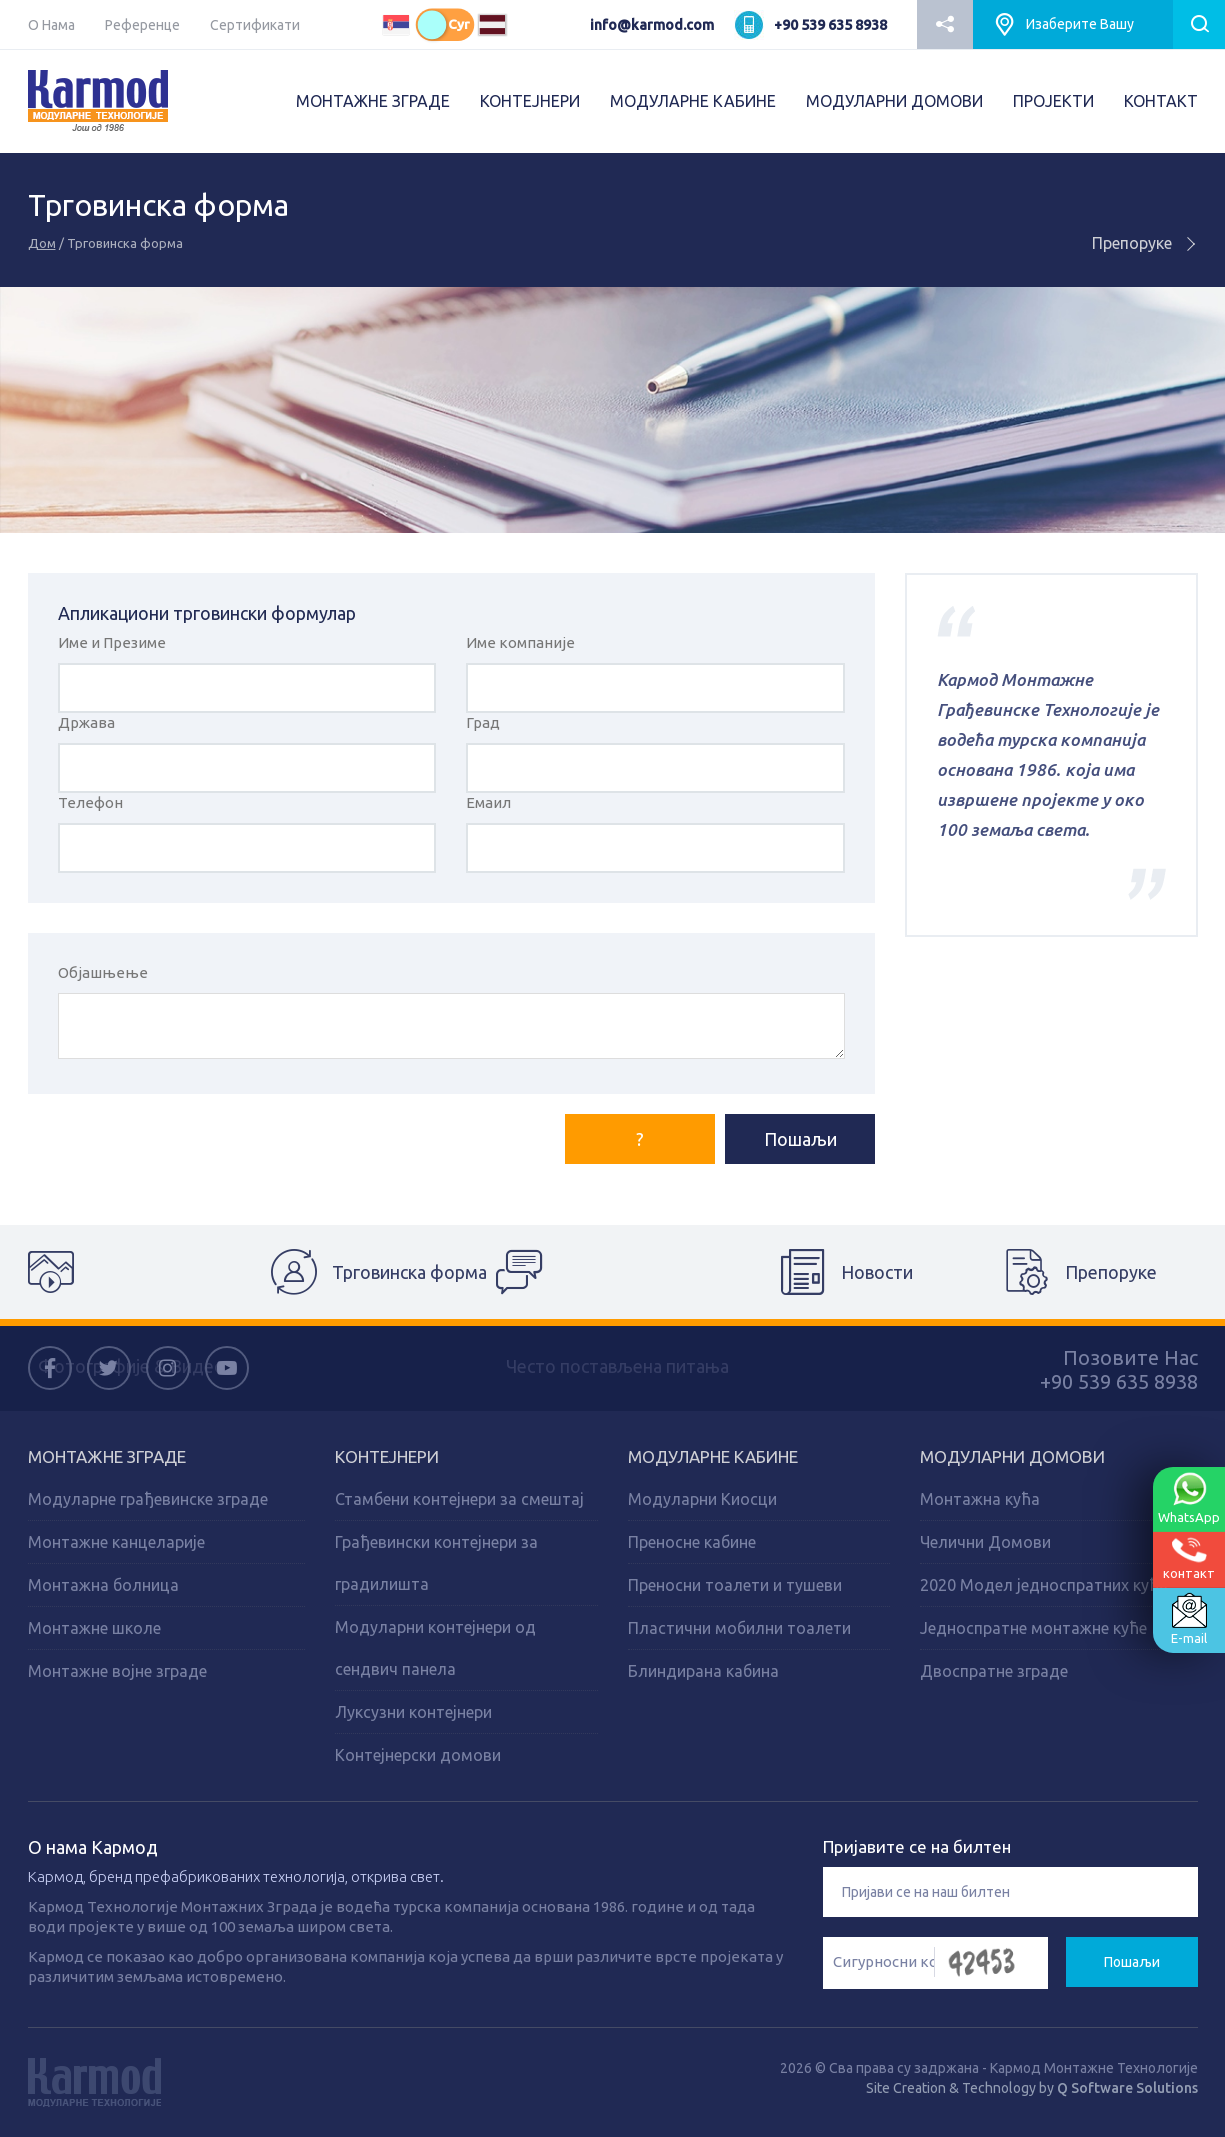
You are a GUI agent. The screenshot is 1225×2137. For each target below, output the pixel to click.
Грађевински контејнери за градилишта (436, 1563)
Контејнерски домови (418, 1755)
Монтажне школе (94, 1628)
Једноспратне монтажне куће (1033, 1628)
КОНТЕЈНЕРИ (530, 101)
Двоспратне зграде (994, 1671)
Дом (42, 243)
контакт (1189, 1558)
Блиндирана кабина (703, 1671)
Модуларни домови (1012, 1456)
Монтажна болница (103, 1585)
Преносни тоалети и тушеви (735, 1585)
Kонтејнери (387, 1456)
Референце (142, 25)
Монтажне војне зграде (117, 1671)
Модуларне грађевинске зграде (148, 1499)
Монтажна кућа (980, 1499)
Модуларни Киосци (702, 1499)
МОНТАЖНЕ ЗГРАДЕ (373, 101)
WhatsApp (1189, 1498)
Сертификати (255, 25)
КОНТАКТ (1161, 101)
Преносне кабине (692, 1542)
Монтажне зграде (107, 1456)
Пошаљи (800, 1139)
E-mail (1189, 1619)
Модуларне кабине (713, 1456)
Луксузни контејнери (413, 1712)
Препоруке (1145, 243)
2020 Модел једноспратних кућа (1044, 1585)
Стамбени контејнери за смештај (459, 1499)
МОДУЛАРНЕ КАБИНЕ (693, 101)
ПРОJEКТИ (1053, 101)
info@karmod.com (652, 25)
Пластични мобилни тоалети (739, 1628)
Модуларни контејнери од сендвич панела (435, 1648)
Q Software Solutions (1127, 2088)
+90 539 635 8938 (830, 25)
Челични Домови (985, 1542)
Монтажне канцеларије (116, 1542)
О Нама (51, 25)
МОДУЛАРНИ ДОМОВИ (894, 101)
